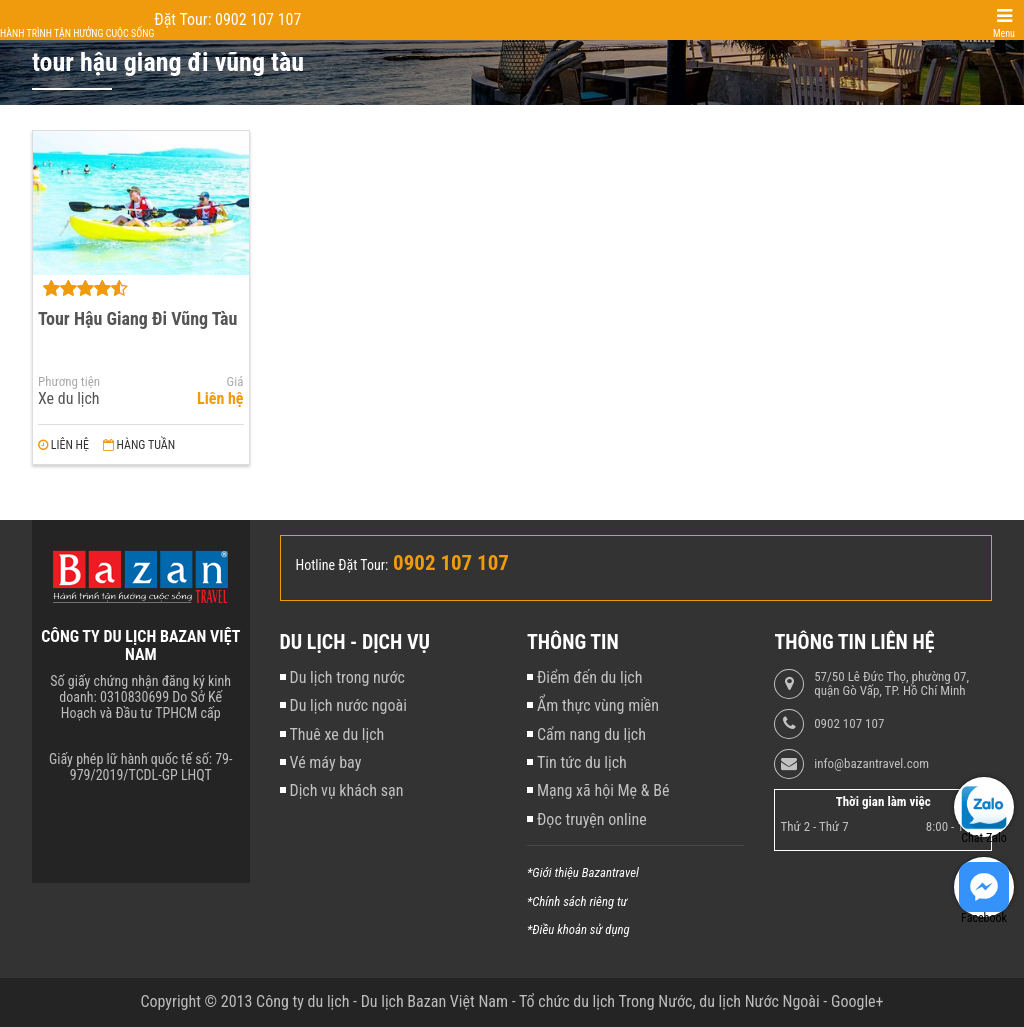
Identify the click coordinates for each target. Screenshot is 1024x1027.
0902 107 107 (849, 724)
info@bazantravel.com (871, 764)
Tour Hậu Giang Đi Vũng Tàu (137, 318)
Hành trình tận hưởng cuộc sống (77, 33)
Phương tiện (69, 382)
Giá (235, 382)
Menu (1004, 33)
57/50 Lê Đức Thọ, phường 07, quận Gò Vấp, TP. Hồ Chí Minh (891, 684)
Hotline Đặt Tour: (342, 565)
